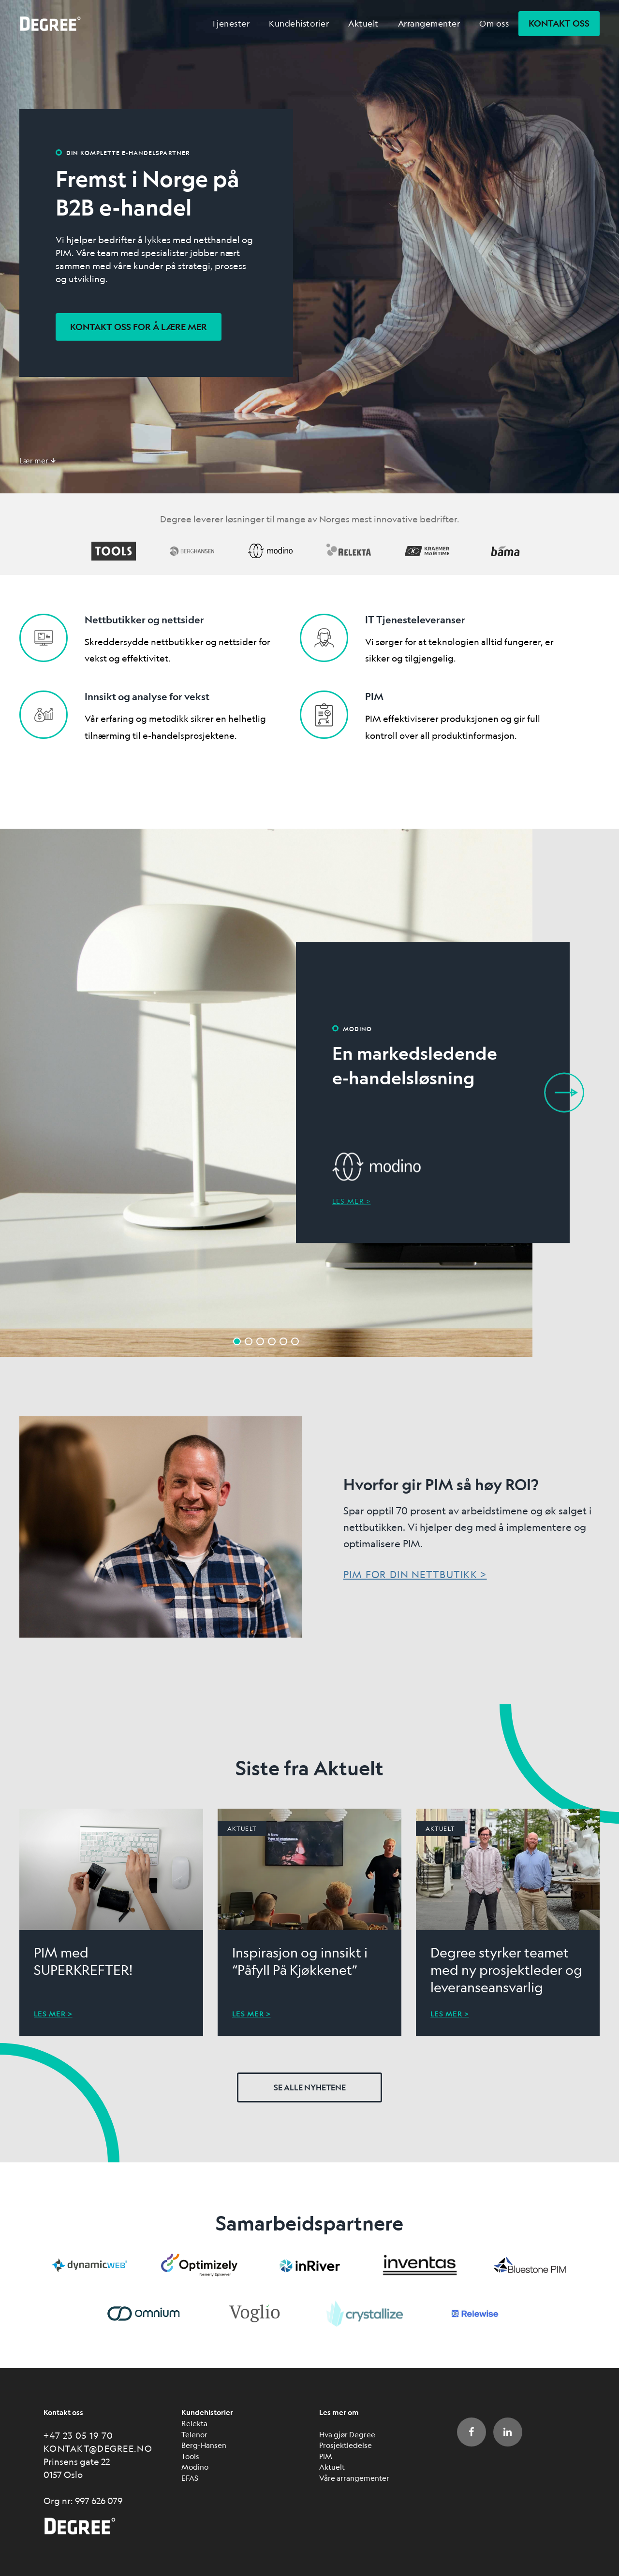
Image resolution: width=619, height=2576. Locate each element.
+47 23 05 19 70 (78, 2435)
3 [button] (260, 1341)
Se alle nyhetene (310, 2087)
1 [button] (237, 1341)
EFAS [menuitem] (189, 2477)
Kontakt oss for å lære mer (138, 326)
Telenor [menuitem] (194, 2434)
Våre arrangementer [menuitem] (354, 2477)
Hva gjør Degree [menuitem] (347, 2434)
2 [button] (248, 1341)
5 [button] (283, 1341)
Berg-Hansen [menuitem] (203, 2444)
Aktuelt (363, 23)
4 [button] (272, 1341)
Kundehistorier (299, 23)
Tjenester (230, 23)
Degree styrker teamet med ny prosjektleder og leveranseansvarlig (506, 1970)
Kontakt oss (559, 23)
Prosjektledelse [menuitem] (345, 2444)
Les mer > (351, 1200)
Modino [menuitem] (194, 2466)
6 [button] (295, 1341)
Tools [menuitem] (190, 2456)
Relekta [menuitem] (194, 2423)
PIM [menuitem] (325, 2456)
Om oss (494, 23)
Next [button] (564, 1093)
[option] (309, 1093)
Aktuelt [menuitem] (332, 2466)
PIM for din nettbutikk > (415, 1575)
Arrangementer (429, 23)
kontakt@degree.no (98, 2448)
